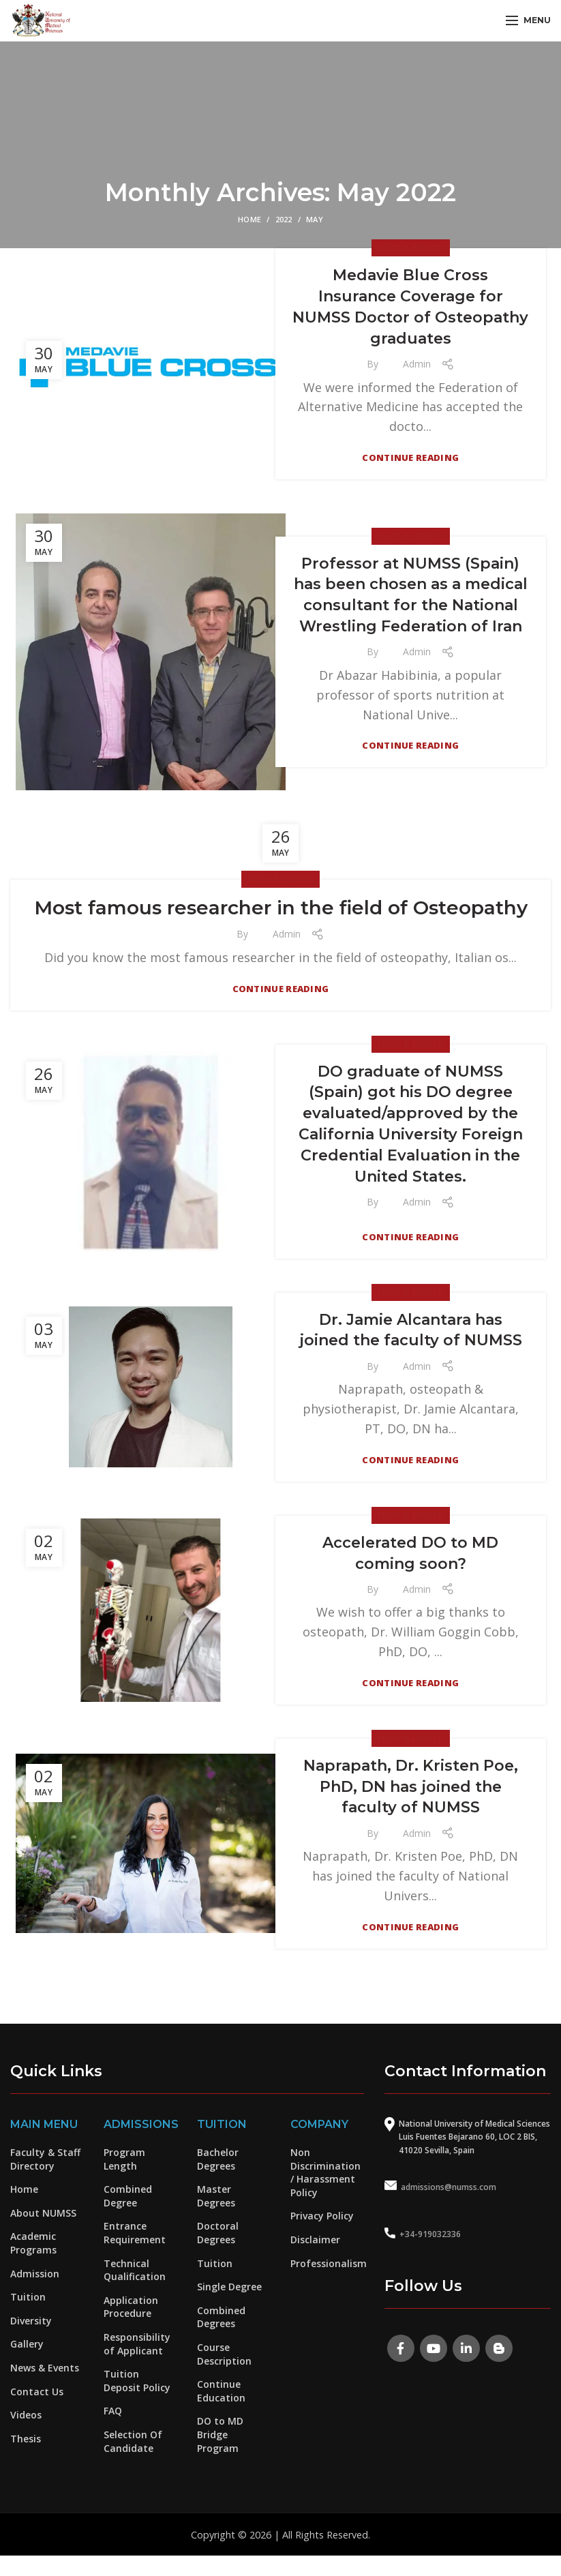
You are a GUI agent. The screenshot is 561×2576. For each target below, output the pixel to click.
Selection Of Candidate (133, 2441)
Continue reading (410, 457)
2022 (283, 219)
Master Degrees (216, 2196)
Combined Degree (128, 2196)
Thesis (25, 2438)
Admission (34, 2273)
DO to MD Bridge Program (220, 2434)
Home (249, 219)
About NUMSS (43, 2212)
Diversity (31, 2320)
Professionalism (328, 2263)
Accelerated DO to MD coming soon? (410, 1553)
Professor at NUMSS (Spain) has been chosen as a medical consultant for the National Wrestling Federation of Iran (411, 594)
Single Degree (229, 2286)
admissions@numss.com (448, 2187)
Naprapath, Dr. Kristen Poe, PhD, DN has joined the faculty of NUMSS (410, 1786)
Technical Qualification (135, 2270)
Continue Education (221, 2391)
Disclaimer (315, 2239)
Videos (26, 2414)
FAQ (113, 2410)
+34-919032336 (430, 2234)
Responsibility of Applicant (137, 2344)
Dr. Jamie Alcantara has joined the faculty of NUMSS (410, 1330)
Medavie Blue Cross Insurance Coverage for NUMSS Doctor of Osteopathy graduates (410, 306)
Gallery (27, 2343)
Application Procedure (131, 2307)
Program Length (124, 2159)
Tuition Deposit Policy (137, 2380)
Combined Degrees (221, 2317)
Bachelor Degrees (218, 2159)
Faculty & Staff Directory (45, 2159)
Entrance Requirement (135, 2232)
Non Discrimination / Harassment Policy (325, 2172)
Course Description (224, 2354)
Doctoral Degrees (218, 2232)
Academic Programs (33, 2243)
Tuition (28, 2296)
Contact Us (36, 2391)
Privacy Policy (322, 2215)
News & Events (410, 248)
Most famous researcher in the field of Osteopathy (281, 908)
